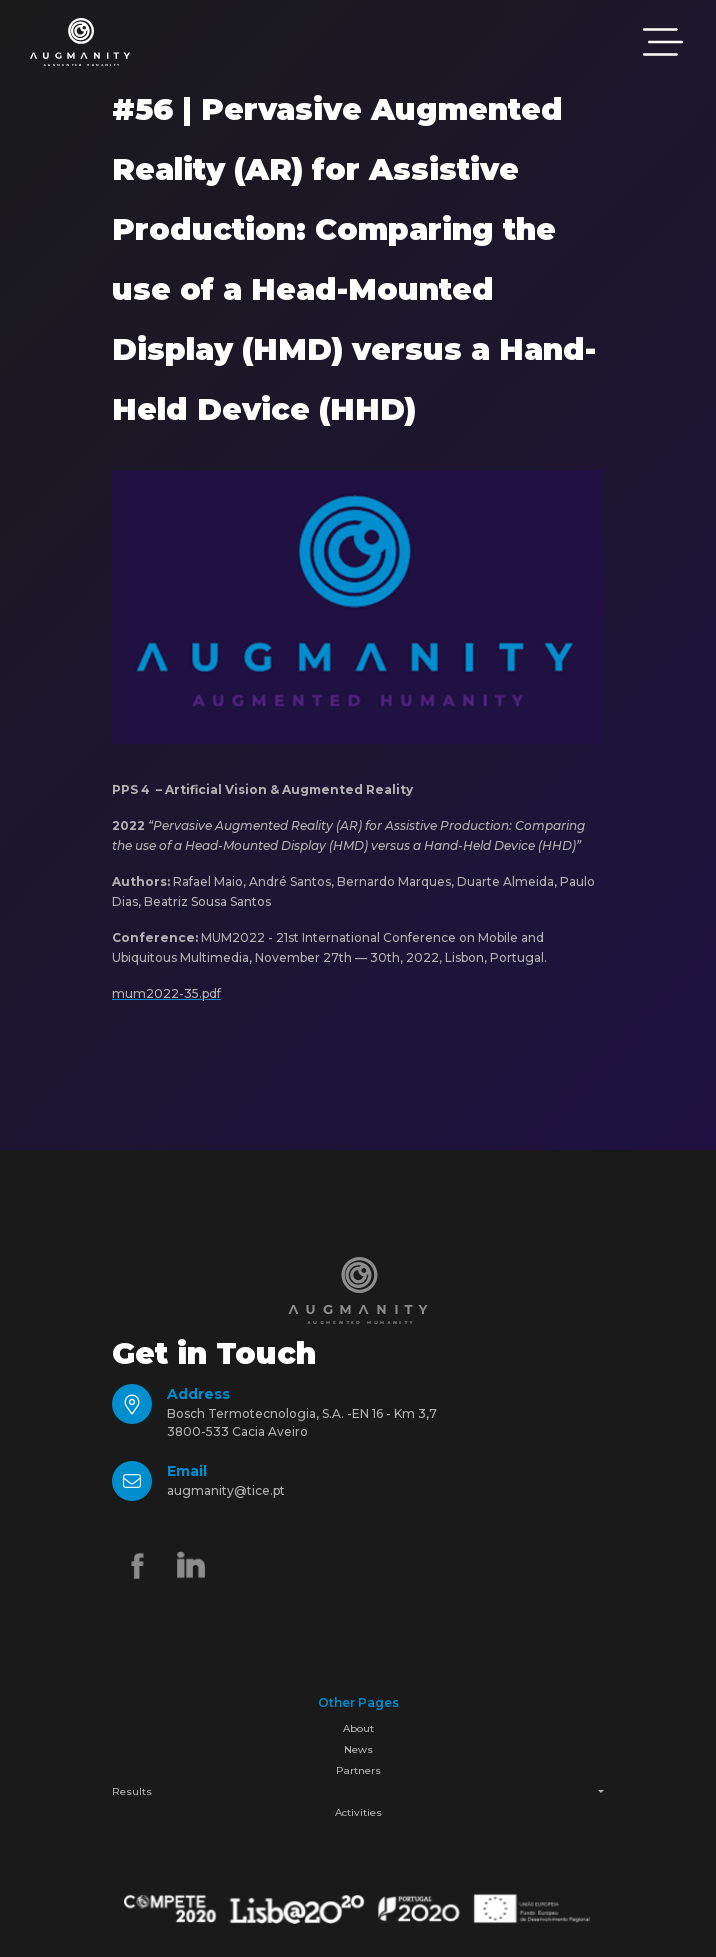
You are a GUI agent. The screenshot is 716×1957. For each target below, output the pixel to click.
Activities (358, 1812)
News (358, 1749)
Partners (358, 1770)
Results (132, 1791)
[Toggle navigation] (663, 42)
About (358, 1728)
